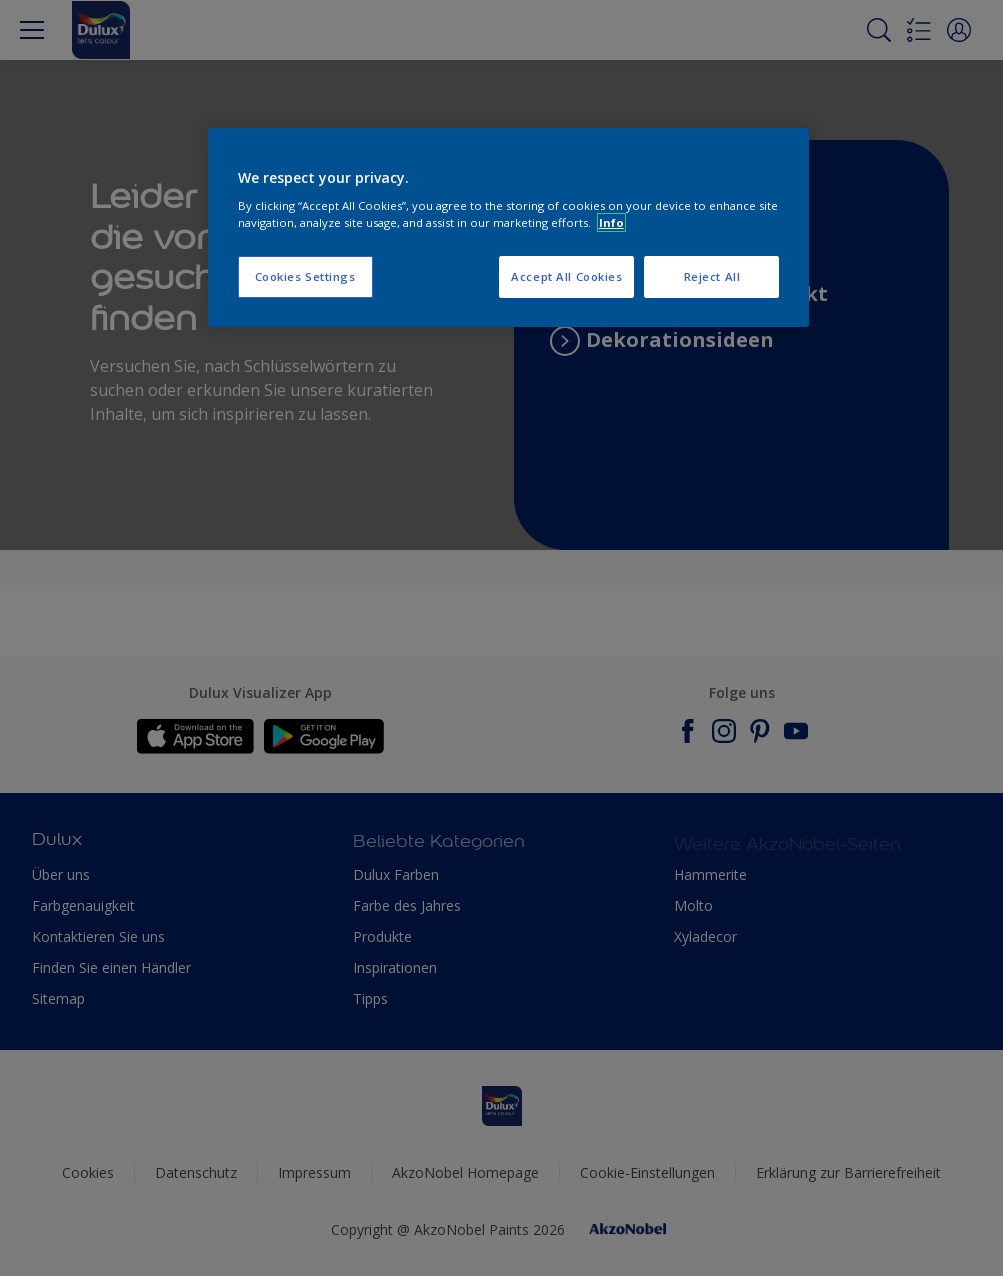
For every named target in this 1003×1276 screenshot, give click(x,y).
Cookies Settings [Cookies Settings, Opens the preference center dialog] (305, 276)
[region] (509, 228)
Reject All (712, 276)
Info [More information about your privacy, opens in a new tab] (611, 222)
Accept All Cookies (566, 276)
